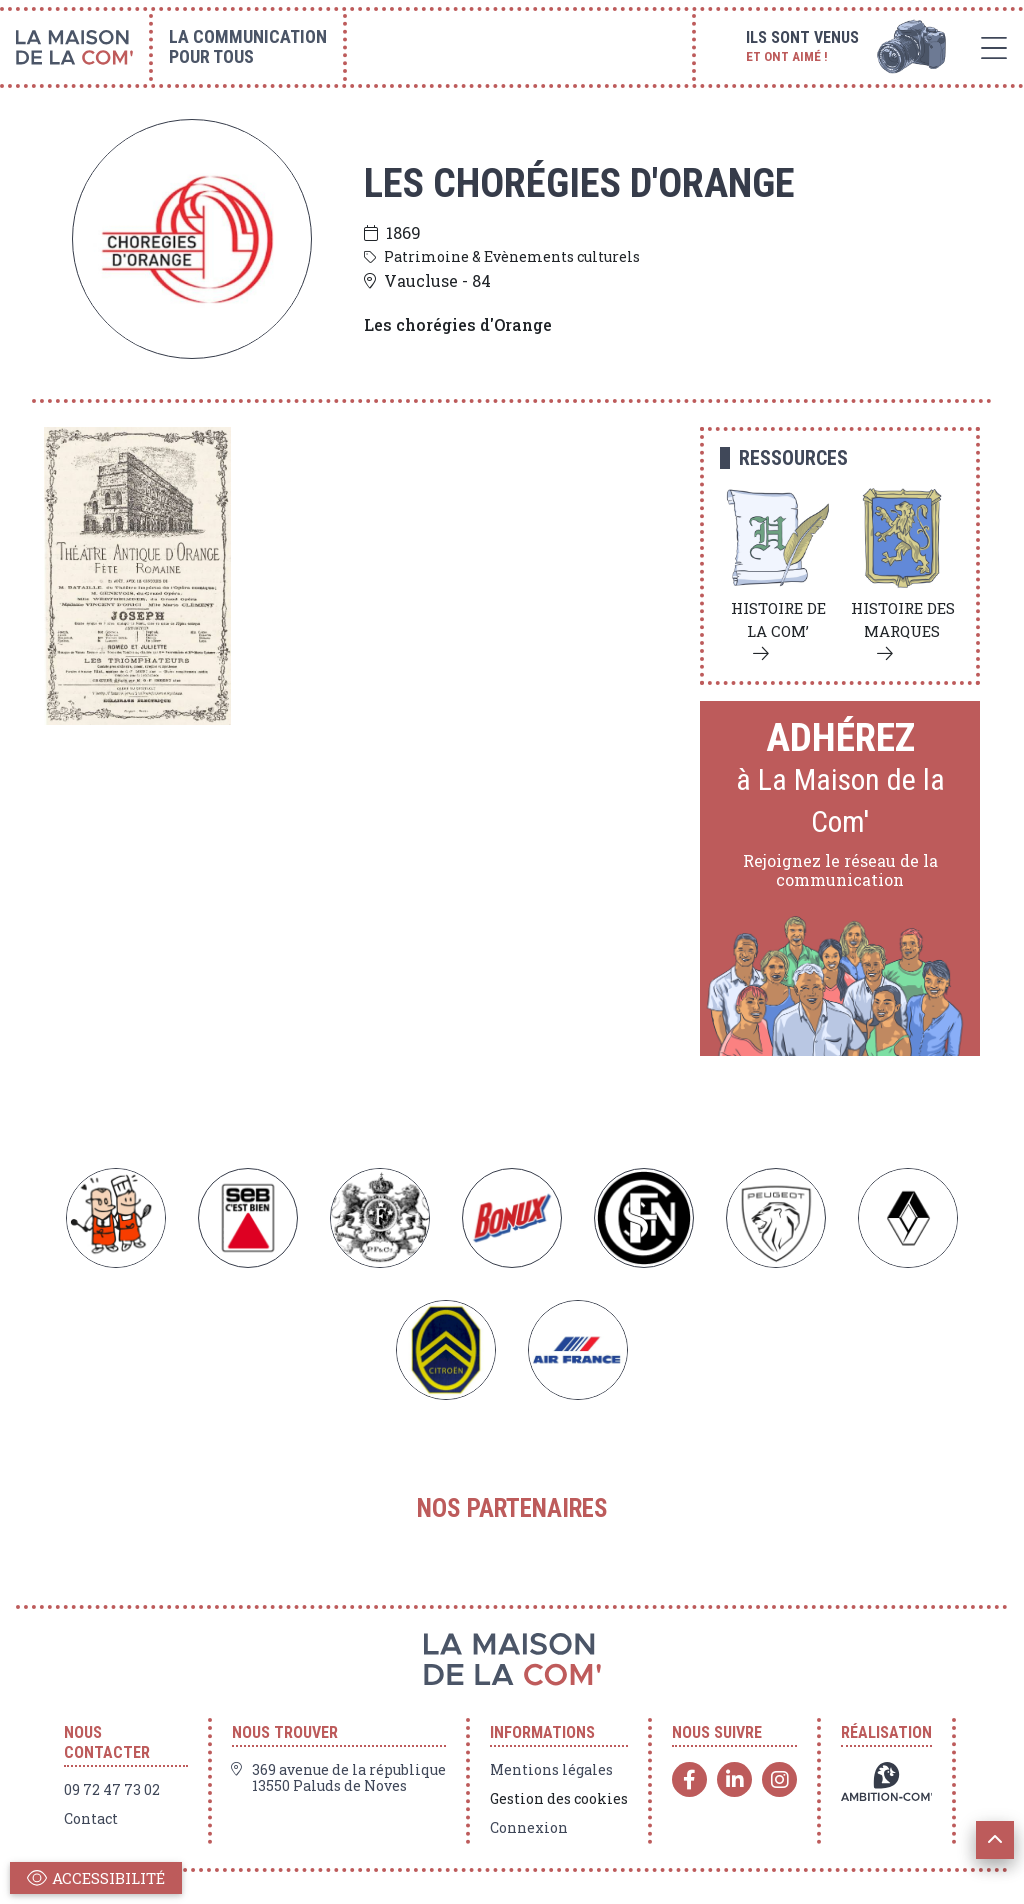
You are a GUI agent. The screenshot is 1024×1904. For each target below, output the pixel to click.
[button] (995, 1840)
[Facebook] (689, 1779)
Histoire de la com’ (778, 619)
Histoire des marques (903, 619)
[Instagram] (779, 1779)
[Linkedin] (734, 1779)
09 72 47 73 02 (112, 1790)
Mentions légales (551, 1770)
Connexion (529, 1828)
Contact (91, 1819)
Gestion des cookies (559, 1799)
